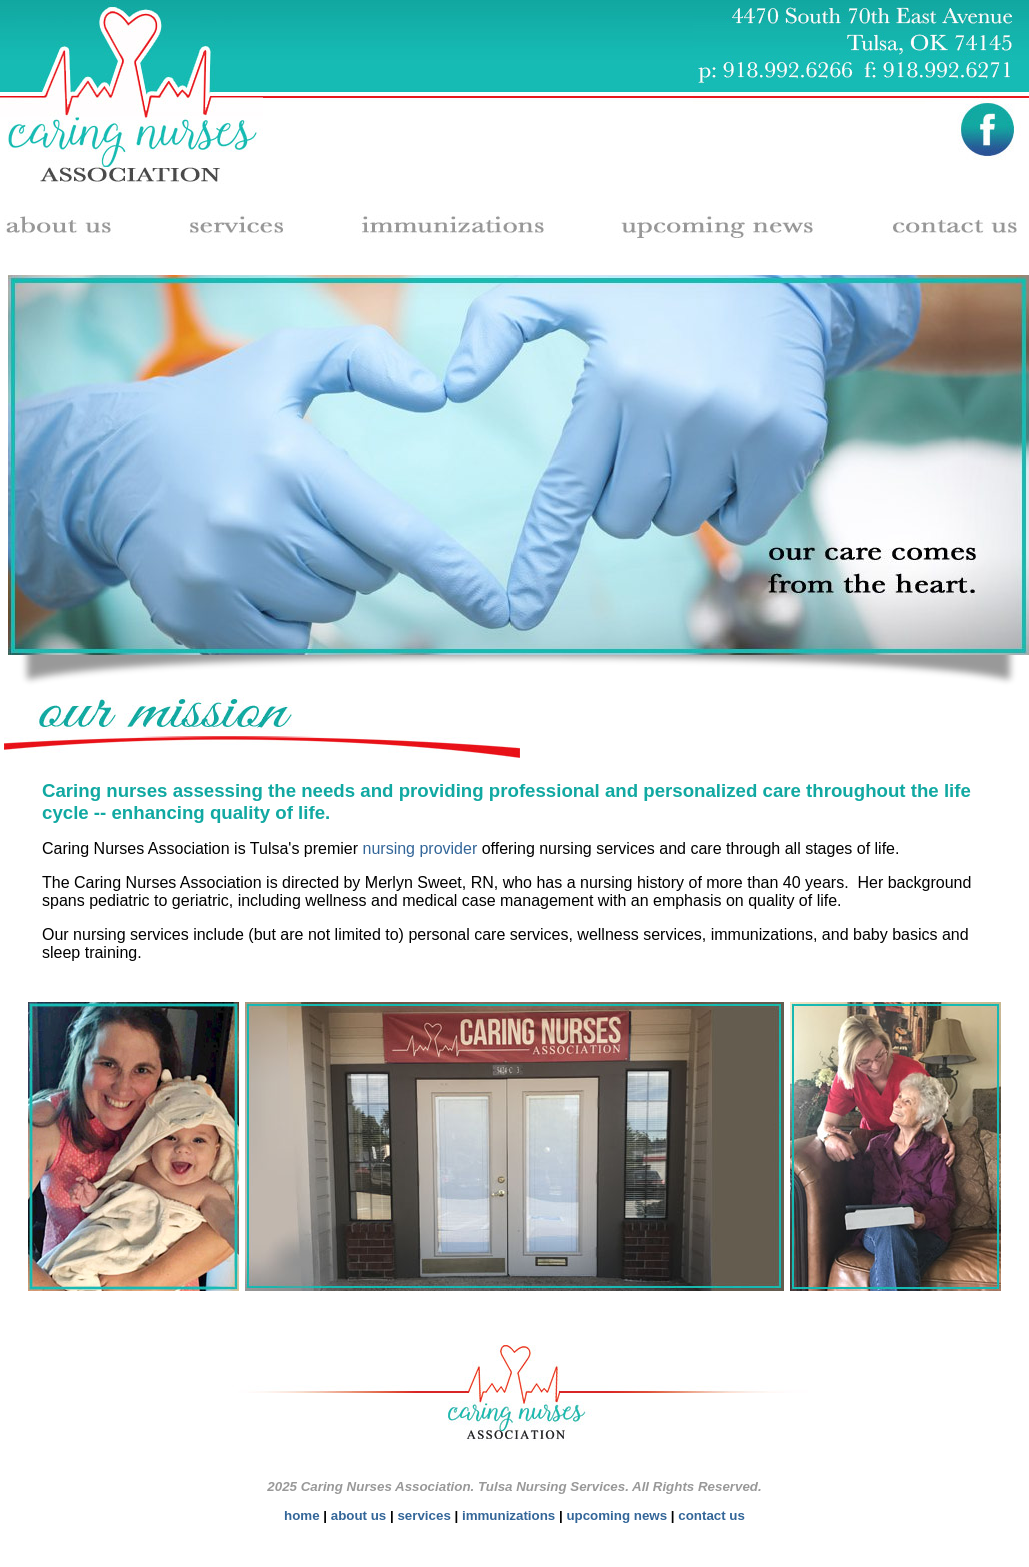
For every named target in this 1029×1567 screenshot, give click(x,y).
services (423, 1515)
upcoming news (616, 1515)
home (302, 1515)
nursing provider (420, 848)
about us (359, 1515)
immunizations (508, 1515)
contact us (711, 1515)
